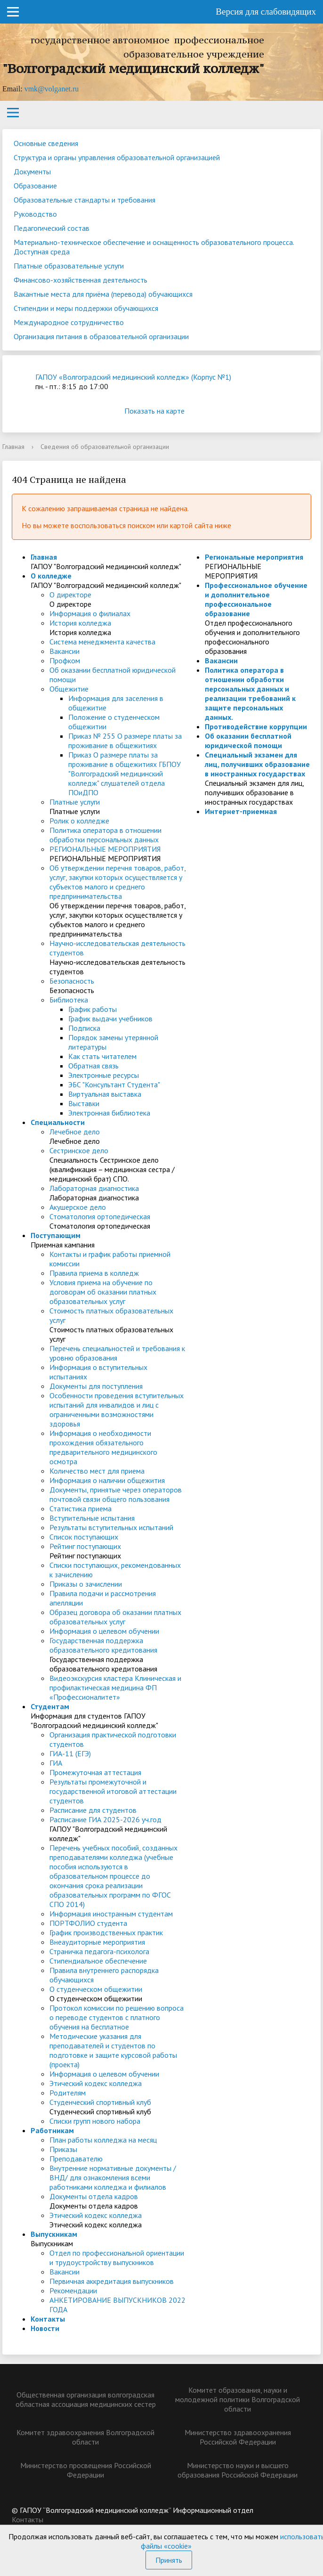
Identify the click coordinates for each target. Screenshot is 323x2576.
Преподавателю (76, 2158)
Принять (168, 2560)
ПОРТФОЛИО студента (88, 1923)
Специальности (58, 1122)
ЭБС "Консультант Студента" (114, 1084)
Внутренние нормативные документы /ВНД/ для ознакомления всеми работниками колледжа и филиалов (112, 2177)
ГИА (55, 1763)
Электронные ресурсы (103, 1075)
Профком (64, 660)
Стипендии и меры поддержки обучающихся (86, 308)
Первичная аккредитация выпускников (111, 2281)
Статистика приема (80, 1508)
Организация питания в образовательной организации (101, 336)
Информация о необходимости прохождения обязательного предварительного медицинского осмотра (103, 1447)
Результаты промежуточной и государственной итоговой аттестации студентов (113, 1791)
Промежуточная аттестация (95, 1772)
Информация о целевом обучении (104, 1631)
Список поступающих (83, 1536)
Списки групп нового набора (94, 2121)
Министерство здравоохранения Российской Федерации (238, 2437)
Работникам (52, 2130)
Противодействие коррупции (256, 726)
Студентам (50, 1706)
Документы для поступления (96, 1386)
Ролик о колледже (79, 820)
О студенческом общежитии (95, 1989)
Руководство (35, 214)
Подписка (84, 1028)
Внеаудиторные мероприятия (97, 1942)
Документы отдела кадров (93, 2196)
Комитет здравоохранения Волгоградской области (85, 2437)
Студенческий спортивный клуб (100, 2102)
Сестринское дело (78, 1150)
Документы (32, 171)
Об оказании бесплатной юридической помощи (248, 740)
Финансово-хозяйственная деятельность (80, 280)
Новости (45, 2328)
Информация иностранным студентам (111, 1913)
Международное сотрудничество (69, 322)
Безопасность (71, 981)
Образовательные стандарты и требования (84, 199)
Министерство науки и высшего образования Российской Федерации (238, 2470)
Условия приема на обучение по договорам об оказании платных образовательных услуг (102, 1292)
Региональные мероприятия (254, 557)
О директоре (70, 594)
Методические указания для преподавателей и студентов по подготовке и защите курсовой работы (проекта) (113, 2050)
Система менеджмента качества (102, 641)
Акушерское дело (77, 1207)
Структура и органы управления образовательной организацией (117, 157)
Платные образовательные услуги (69, 265)
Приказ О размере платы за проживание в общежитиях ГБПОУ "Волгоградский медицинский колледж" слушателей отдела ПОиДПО (124, 773)
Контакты (48, 2318)
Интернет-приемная (241, 811)
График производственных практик (106, 1932)
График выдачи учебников (110, 1018)
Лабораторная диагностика (94, 1188)
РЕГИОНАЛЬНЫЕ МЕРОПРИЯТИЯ (105, 849)
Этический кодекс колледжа (95, 2083)
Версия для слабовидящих (266, 11)
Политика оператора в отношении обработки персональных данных (105, 834)
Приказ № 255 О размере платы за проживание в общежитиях (125, 740)
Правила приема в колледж (94, 1273)
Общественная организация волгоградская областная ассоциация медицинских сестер (86, 2399)
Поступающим (56, 1235)
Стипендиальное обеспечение (98, 1960)
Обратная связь (93, 1065)
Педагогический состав (51, 228)
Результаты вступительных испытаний (111, 1527)
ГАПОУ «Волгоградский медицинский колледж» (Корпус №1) (133, 377)
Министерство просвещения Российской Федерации (85, 2470)
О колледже (51, 575)
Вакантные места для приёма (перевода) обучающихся (103, 294)
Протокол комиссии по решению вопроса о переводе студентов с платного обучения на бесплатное (116, 2017)
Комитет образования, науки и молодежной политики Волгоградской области (237, 2399)
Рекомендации (73, 2290)
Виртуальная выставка (104, 1094)
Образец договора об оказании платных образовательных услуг (115, 1616)
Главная (13, 446)
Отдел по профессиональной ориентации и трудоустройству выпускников (116, 2257)
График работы (92, 1009)
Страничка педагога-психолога (99, 1951)
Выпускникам (54, 2234)
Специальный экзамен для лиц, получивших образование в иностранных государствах (257, 764)
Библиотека (68, 999)
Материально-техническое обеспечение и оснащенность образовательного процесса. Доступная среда (154, 246)
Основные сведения (46, 143)
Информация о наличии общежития (107, 1480)
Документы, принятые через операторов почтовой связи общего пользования (115, 1494)
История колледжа (80, 623)
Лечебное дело (74, 1131)
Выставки (83, 1103)
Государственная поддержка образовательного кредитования (103, 1645)
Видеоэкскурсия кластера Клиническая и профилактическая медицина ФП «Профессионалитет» (115, 1687)
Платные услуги (74, 802)
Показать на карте (161, 411)
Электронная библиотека (109, 1112)
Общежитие (69, 688)
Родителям (67, 2092)
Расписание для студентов (93, 1810)
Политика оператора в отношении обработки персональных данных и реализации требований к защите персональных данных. (250, 693)
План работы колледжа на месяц (103, 2139)
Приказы (63, 2149)
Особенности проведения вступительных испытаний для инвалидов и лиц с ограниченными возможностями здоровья (116, 1409)
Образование (35, 185)
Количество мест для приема (97, 1470)
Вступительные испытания (92, 1518)
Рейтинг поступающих (85, 1546)
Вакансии (64, 651)
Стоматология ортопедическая (99, 1216)
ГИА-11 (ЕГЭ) (70, 1753)
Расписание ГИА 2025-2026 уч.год (105, 1819)
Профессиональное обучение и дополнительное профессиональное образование (256, 599)
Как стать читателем (102, 1056)
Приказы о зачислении (85, 1584)
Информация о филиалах (89, 613)
